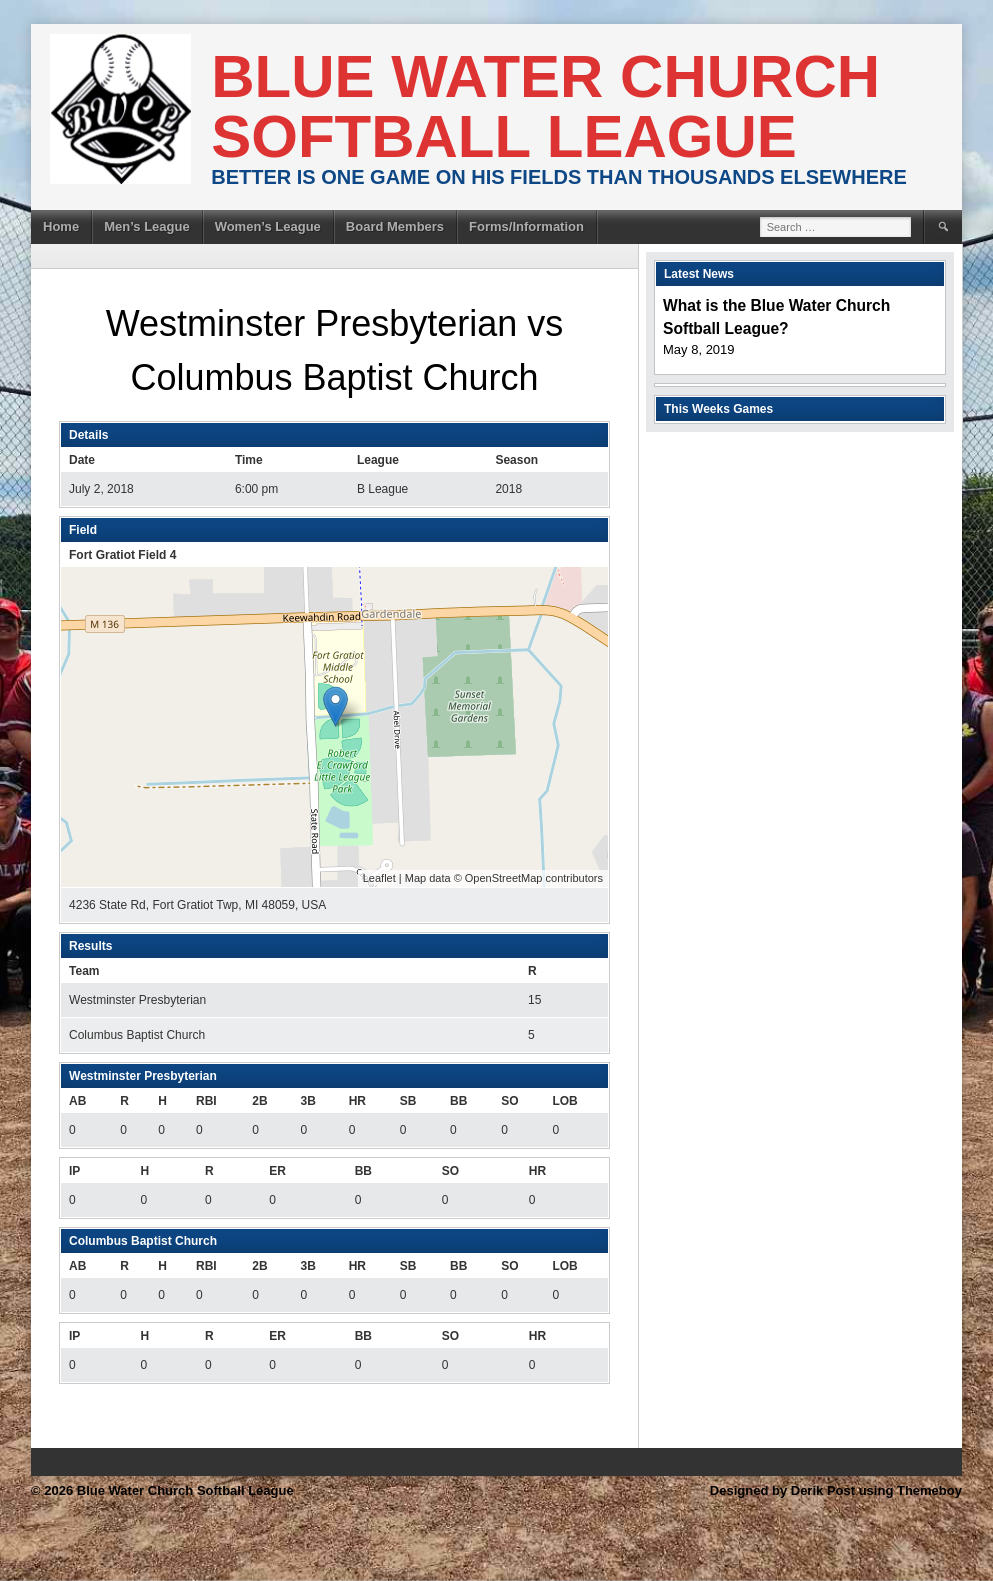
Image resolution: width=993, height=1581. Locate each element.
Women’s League (268, 226)
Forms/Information (526, 226)
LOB (564, 1101)
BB (458, 1101)
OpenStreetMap (504, 878)
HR (357, 1101)
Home (61, 226)
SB (408, 1101)
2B (259, 1101)
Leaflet (379, 878)
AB (77, 1101)
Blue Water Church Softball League (545, 106)
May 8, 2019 (699, 349)
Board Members (395, 226)
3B (307, 1101)
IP (74, 1171)
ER (277, 1171)
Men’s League (146, 226)
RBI (206, 1101)
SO (509, 1101)
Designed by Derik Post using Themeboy (836, 1490)
